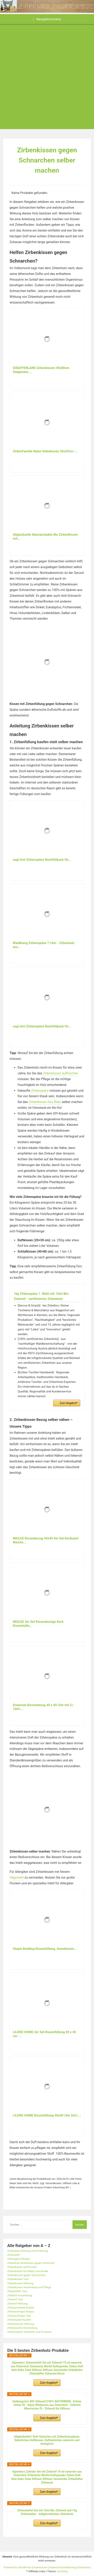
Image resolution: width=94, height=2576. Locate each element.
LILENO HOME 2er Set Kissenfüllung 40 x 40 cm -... (44, 2034)
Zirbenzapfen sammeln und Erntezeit (29, 2331)
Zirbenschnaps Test (19, 2315)
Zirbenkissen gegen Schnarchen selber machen (47, 160)
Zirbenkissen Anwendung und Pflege (29, 2287)
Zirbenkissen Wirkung (20, 2283)
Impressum (40, 2567)
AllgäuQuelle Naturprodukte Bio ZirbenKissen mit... (45, 536)
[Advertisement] (47, 82)
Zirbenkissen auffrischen (60, 1073)
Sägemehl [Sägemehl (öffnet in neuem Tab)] (17, 1877)
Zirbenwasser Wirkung (20, 2323)
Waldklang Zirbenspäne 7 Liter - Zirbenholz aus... (43, 945)
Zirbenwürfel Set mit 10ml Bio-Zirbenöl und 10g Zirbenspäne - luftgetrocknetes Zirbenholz (47, 2512)
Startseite (83, 2567)
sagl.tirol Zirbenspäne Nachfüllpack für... (42, 860)
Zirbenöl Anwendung (19, 2295)
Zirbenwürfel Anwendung (22, 2327)
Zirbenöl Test (15, 2299)
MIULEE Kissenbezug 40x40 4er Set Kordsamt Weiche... (45, 1540)
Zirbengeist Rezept (18, 2258)
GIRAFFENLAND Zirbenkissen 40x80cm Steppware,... (41, 370)
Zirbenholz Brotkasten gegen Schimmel (30, 2262)
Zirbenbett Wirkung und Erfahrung (27, 2250)
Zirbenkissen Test (17, 2279)
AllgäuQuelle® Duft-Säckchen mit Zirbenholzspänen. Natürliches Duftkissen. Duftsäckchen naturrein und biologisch (47, 2440)
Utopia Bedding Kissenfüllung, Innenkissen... (45, 1949)
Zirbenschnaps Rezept (20, 2311)
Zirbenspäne (40, 1090)
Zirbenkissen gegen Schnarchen (26, 2275)
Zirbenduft (13, 2254)
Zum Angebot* (69, 1403)
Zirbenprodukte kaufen (20, 2307)
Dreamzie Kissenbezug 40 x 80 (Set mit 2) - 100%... (44, 1707)
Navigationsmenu (47, 19)
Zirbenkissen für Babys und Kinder (27, 2271)
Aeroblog (62, 2571)
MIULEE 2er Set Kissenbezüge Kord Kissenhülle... (38, 1624)
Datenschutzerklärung (62, 2567)
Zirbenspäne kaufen (19, 2319)
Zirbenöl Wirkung (17, 2303)
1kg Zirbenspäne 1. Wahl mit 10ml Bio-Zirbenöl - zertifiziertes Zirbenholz (41, 1296)
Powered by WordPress (18, 2567)
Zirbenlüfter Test (17, 2291)
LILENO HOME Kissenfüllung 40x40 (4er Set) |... (47, 2115)
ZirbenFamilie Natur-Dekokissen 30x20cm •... (45, 451)
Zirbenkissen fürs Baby (45, 1102)
